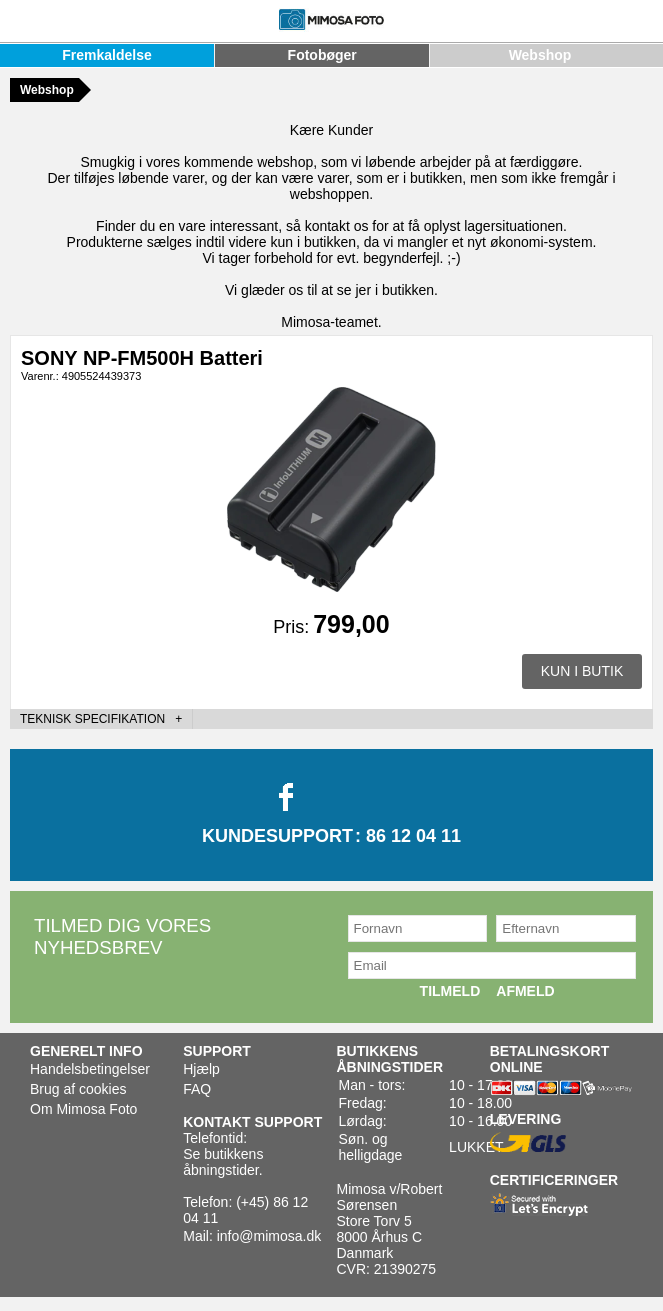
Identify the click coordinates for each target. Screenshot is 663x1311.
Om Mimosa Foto (83, 1109)
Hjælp (201, 1069)
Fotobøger (322, 55)
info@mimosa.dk (269, 1236)
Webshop (540, 55)
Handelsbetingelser (90, 1069)
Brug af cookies (78, 1089)
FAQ (197, 1089)
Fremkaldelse (107, 55)
